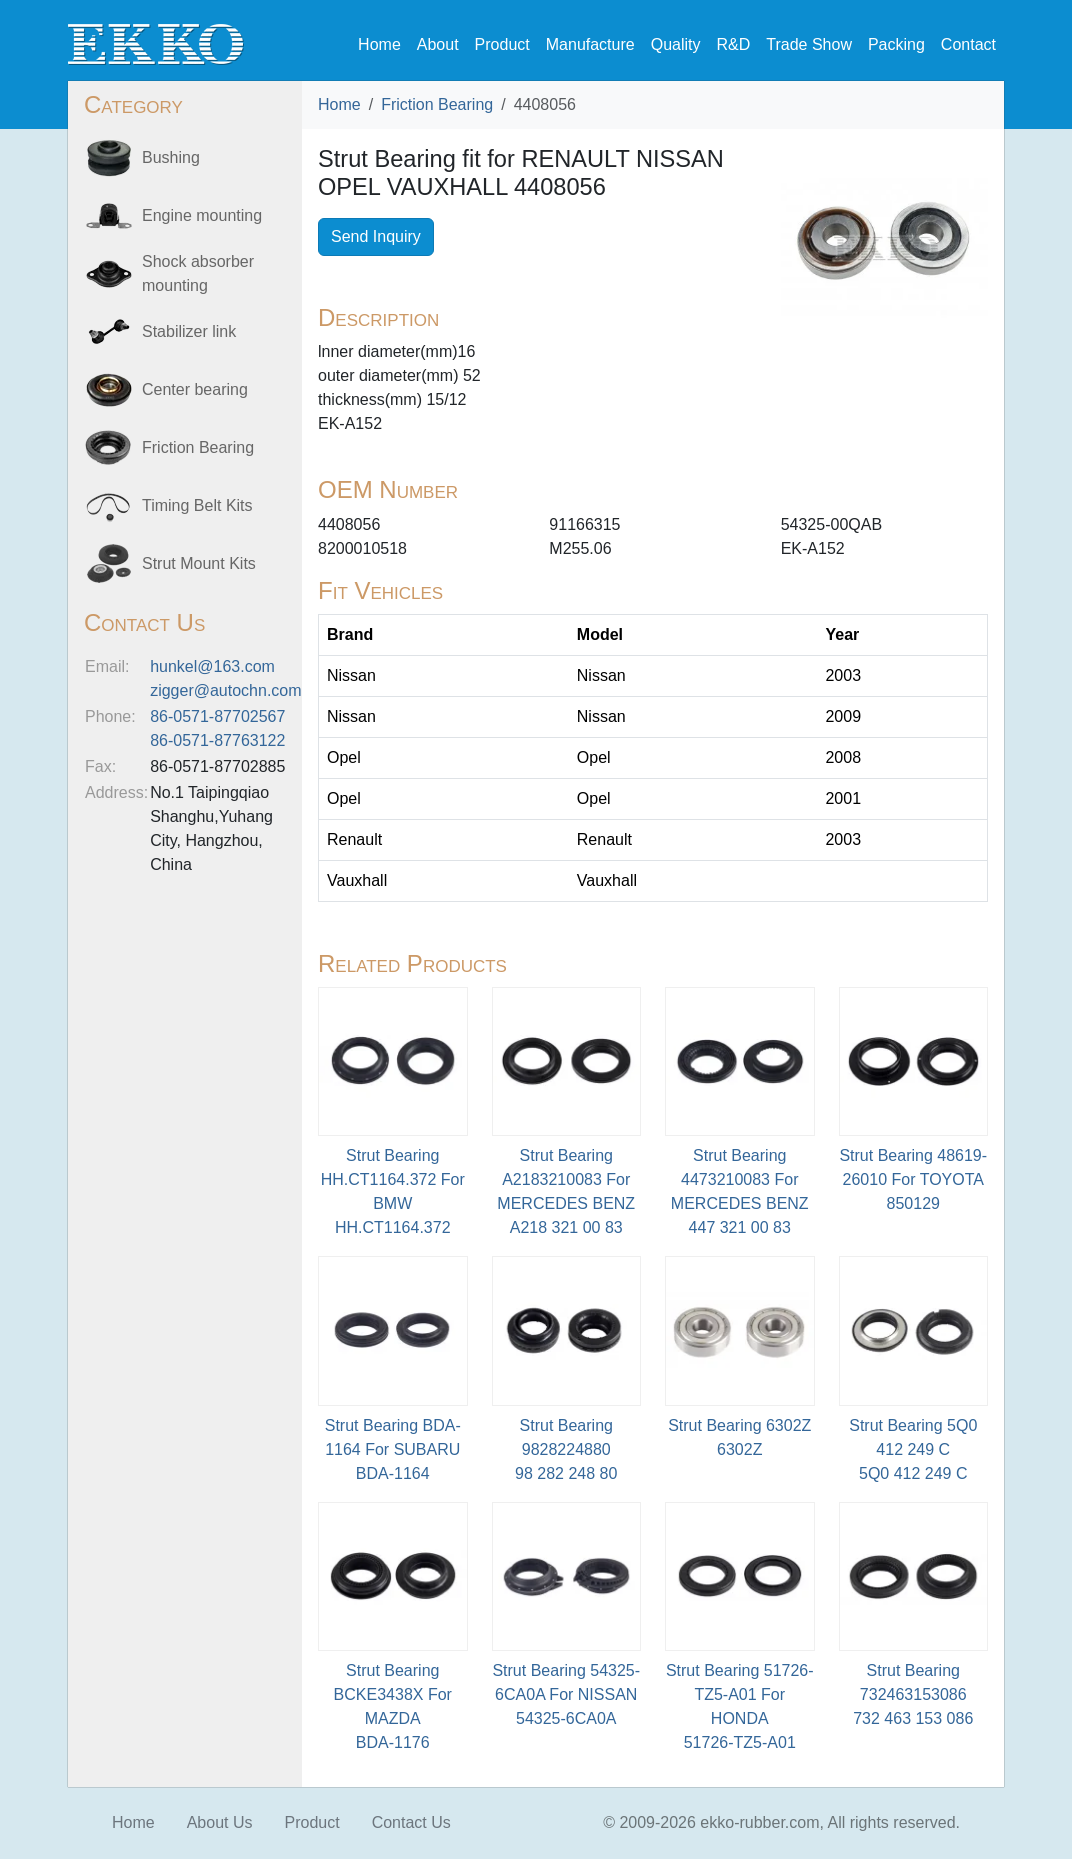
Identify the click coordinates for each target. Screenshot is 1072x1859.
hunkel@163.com (212, 666)
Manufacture (590, 44)
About (438, 44)
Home (379, 44)
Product (502, 44)
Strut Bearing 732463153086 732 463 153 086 (913, 1694)
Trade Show (809, 44)
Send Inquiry (376, 236)
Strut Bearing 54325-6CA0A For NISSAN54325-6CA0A (566, 1694)
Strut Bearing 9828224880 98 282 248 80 (566, 1449)
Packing (896, 44)
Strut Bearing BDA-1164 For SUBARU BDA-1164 (393, 1449)
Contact (968, 44)
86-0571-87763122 (217, 740)
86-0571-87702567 (217, 716)
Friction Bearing (437, 104)
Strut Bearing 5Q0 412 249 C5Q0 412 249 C (913, 1449)
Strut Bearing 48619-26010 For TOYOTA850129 (913, 1179)
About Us (220, 1822)
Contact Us (411, 1822)
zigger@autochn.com (225, 690)
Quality (676, 44)
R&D (733, 44)
